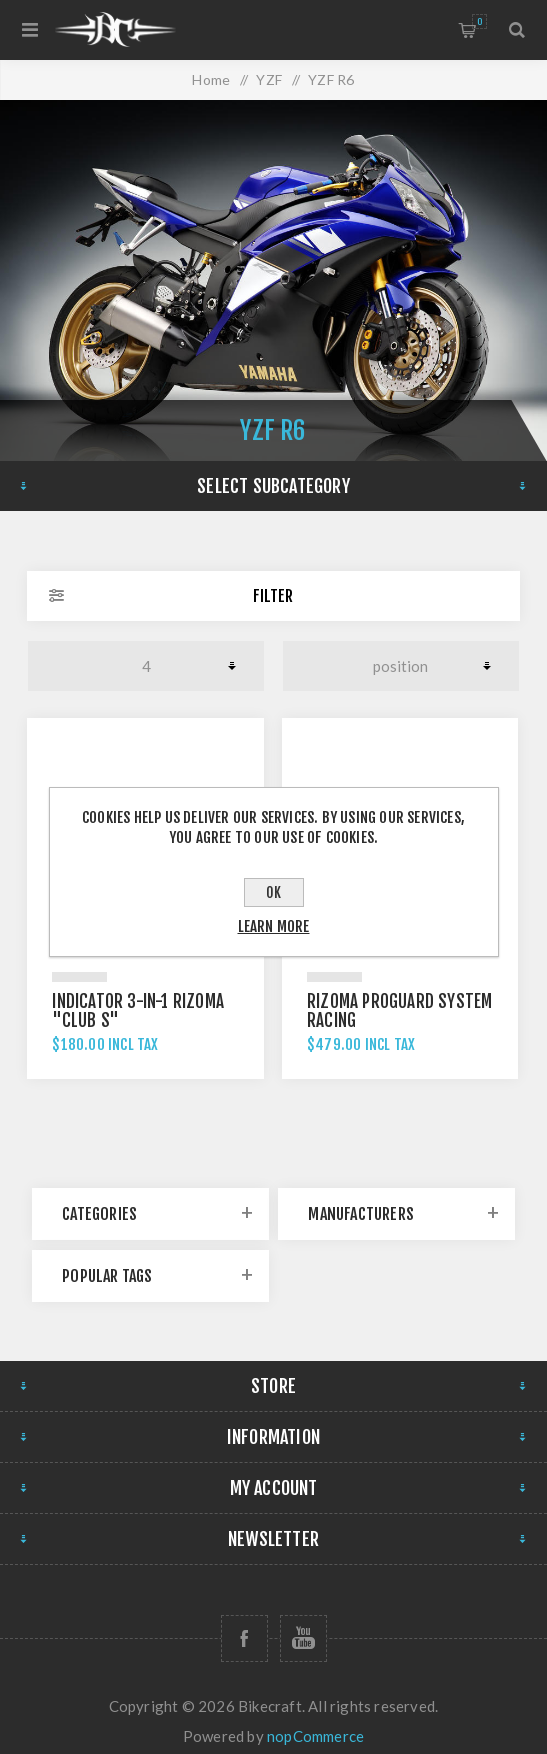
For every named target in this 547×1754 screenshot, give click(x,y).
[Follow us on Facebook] (244, 1638)
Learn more (274, 926)
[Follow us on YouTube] (303, 1638)
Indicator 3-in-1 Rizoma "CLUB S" (138, 1011)
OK (273, 892)
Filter (273, 596)
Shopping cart (479, 21)
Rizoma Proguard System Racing (399, 1011)
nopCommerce (315, 1736)
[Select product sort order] (401, 666)
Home (211, 79)
